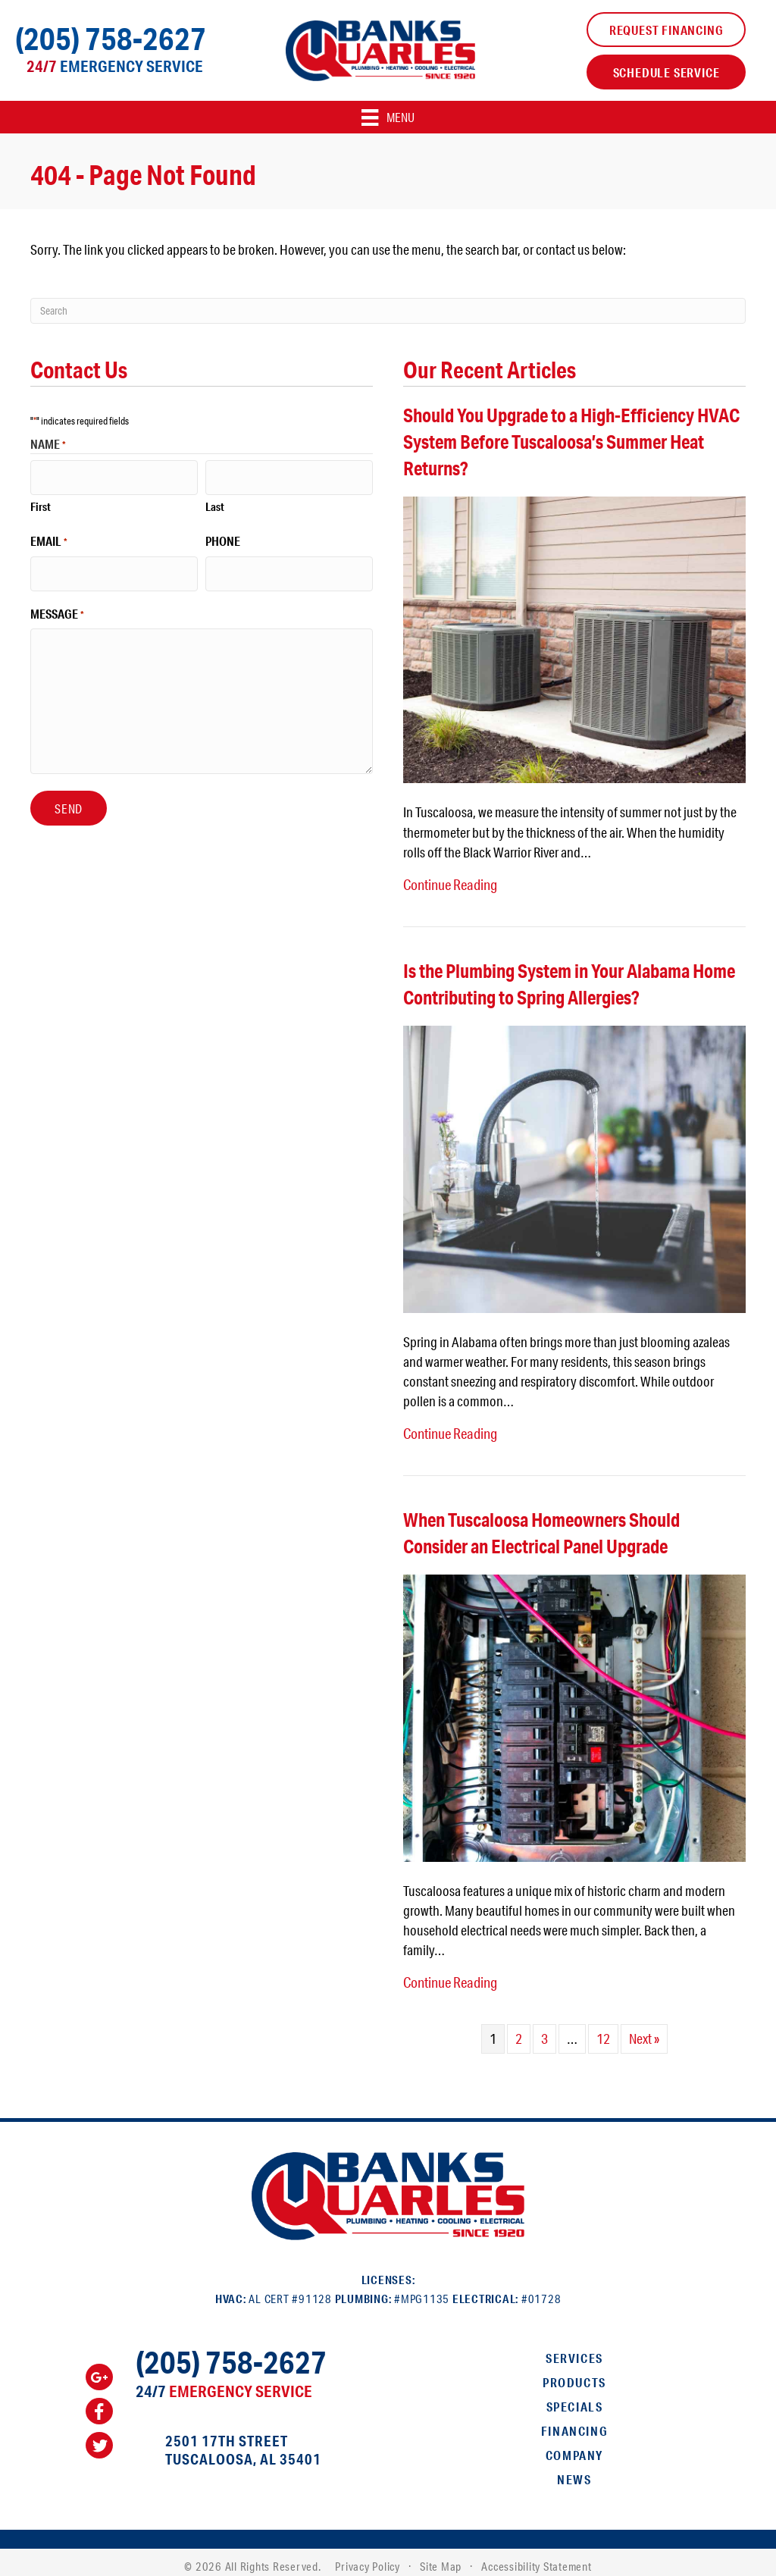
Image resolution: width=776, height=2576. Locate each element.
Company (574, 2446)
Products (574, 2373)
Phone (222, 536)
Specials (574, 2397)
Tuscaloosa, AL (220, 2449)
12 (603, 2030)
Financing (574, 2422)
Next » (644, 2030)
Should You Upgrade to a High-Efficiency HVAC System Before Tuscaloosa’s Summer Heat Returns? (571, 441)
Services (574, 2349)
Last (214, 501)
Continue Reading (449, 883)
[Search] (388, 311)
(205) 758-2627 (110, 38)
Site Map (441, 2557)
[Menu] (387, 117)
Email (48, 536)
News (574, 2470)
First (40, 501)
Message (57, 603)
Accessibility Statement (536, 2557)
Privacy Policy (367, 2557)
